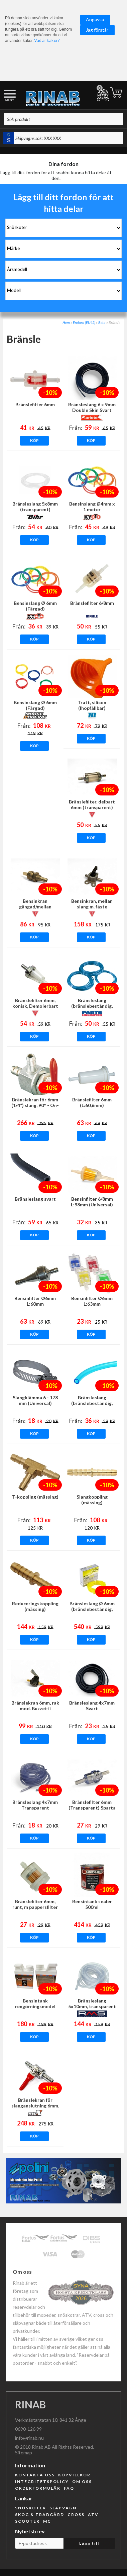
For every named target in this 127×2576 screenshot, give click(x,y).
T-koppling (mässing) (35, 1497)
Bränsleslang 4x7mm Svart (92, 1705)
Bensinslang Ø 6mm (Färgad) (35, 606)
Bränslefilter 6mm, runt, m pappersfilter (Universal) (35, 1907)
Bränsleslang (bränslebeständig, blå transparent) (92, 1005)
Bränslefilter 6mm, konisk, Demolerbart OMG (35, 1005)
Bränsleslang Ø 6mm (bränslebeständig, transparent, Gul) (92, 1609)
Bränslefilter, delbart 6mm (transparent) (92, 804)
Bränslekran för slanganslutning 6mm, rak (35, 2105)
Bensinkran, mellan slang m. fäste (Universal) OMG (92, 906)
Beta (102, 322)
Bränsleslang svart (35, 1199)
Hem (66, 322)
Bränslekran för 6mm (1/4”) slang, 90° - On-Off (35, 1105)
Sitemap (23, 2452)
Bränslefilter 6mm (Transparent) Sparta (92, 1805)
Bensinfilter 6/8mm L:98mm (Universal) (92, 1201)
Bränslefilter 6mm (35, 404)
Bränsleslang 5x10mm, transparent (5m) (92, 2006)
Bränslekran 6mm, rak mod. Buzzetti (35, 1705)
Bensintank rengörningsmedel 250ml (35, 2006)
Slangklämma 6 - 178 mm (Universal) (35, 1400)
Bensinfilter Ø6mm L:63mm (92, 1301)
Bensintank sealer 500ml (92, 1904)
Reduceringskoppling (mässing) (35, 1606)
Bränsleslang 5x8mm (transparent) (35, 506)
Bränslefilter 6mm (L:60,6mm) (92, 1102)
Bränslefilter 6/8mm (92, 603)
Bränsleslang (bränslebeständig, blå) (92, 1403)
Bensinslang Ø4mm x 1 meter (92, 506)
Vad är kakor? (46, 40)
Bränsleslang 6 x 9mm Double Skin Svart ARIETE (92, 410)
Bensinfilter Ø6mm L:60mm (35, 1301)
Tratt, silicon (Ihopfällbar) (92, 705)
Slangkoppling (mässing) (92, 1499)
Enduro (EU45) (84, 322)
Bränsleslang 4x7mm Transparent (35, 1805)
